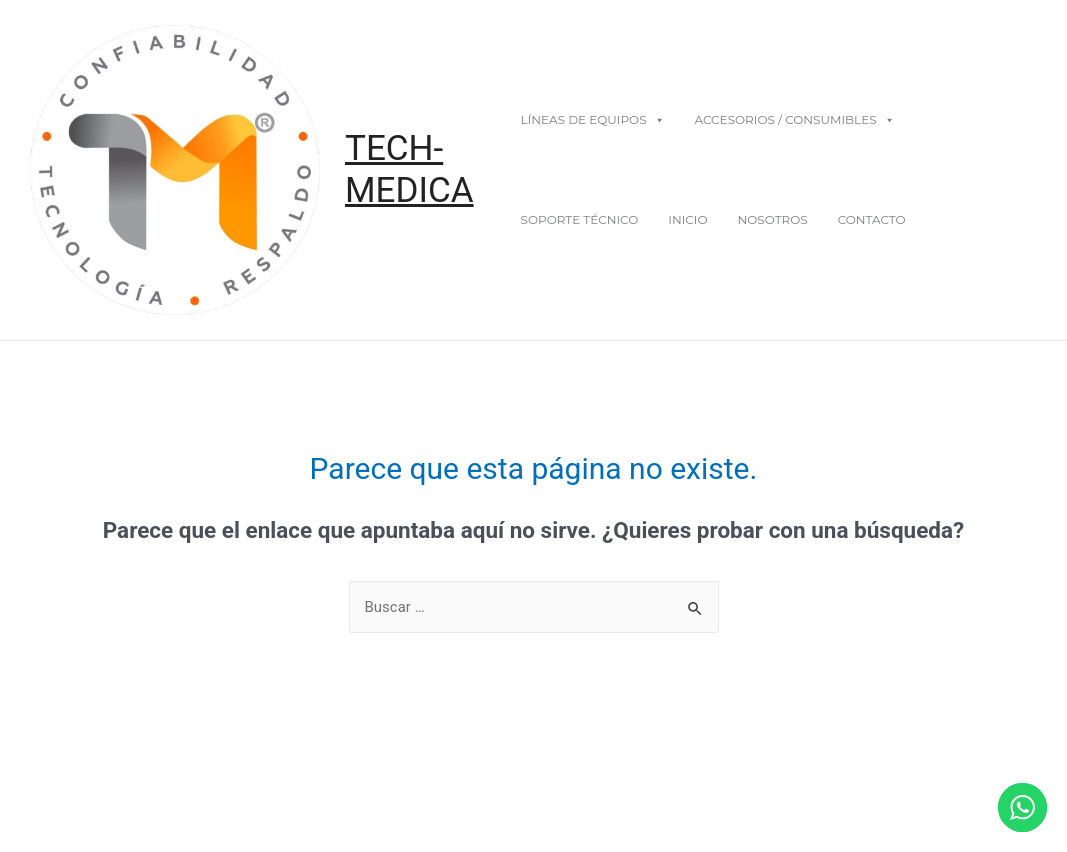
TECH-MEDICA (409, 169)
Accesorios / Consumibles (795, 119)
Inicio (687, 219)
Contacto (872, 219)
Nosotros (772, 219)
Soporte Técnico (580, 219)
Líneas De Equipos (593, 119)
